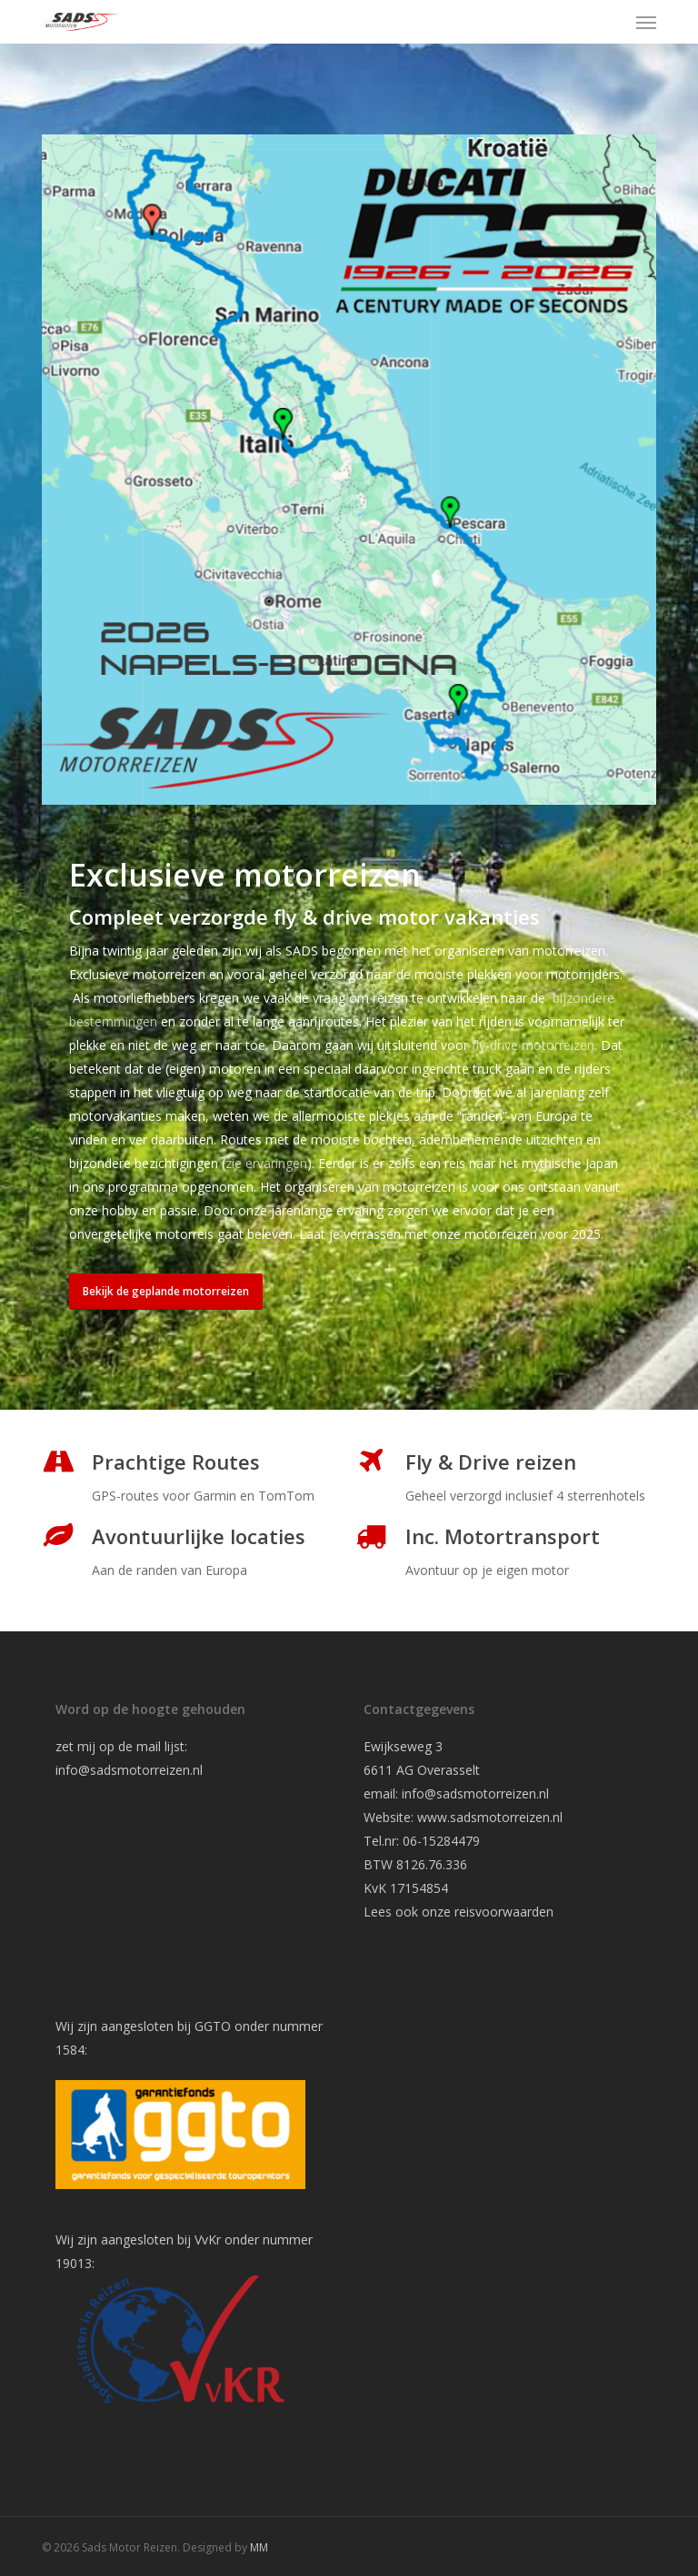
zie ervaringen (266, 1163)
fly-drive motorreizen (533, 1045)
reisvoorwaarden (503, 1911)
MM (259, 2547)
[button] (646, 22)
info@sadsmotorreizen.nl (130, 1769)
